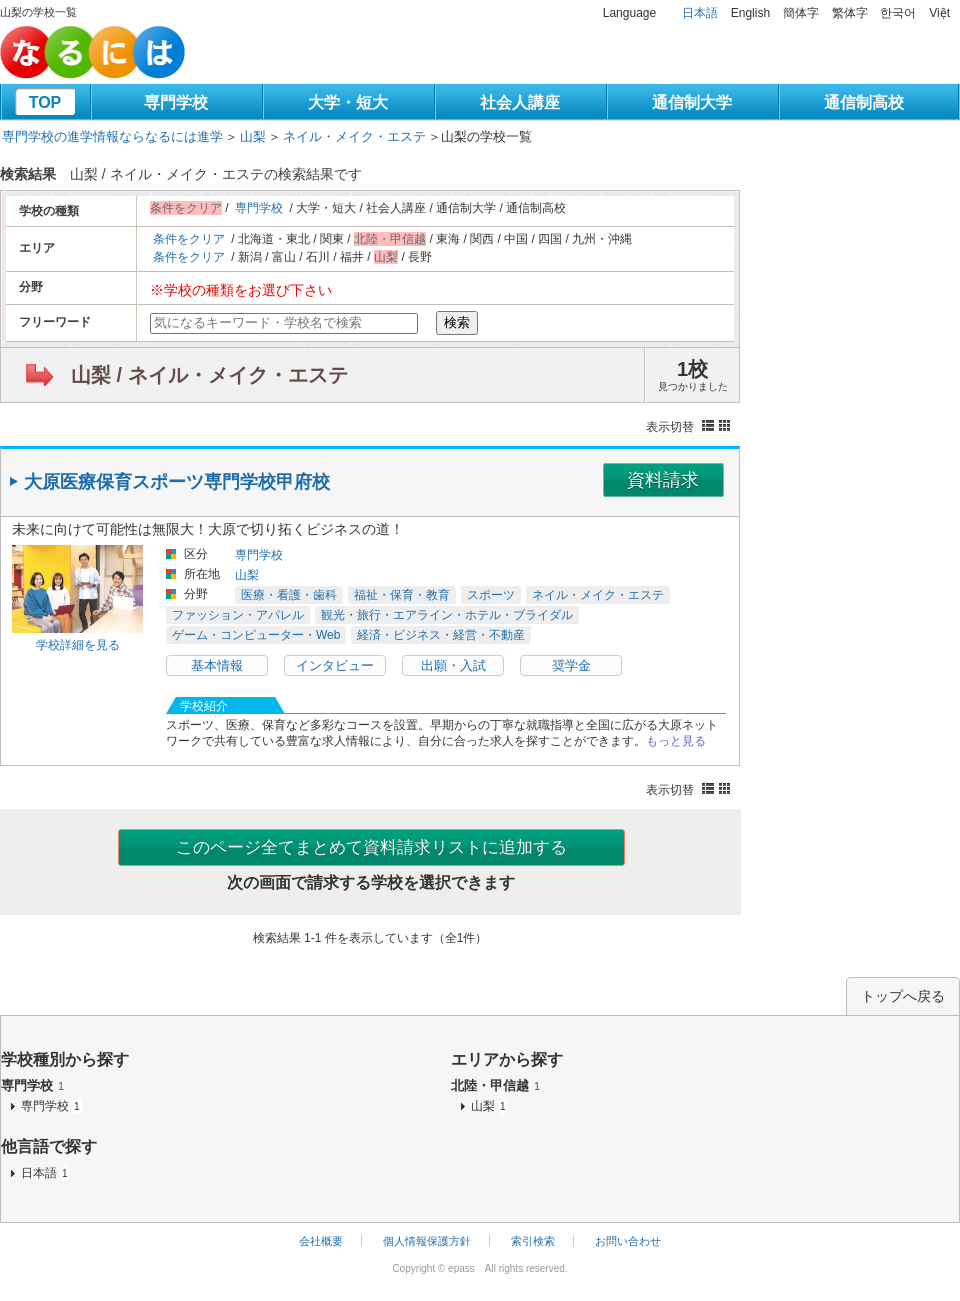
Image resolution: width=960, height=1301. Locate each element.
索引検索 (533, 1241)
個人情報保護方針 (427, 1241)
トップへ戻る (903, 996)
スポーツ (491, 595)
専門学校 (176, 102)
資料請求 (663, 480)
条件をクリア (189, 239)
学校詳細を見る (78, 645)
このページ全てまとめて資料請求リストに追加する (371, 847)
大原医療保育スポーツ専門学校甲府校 (177, 482)
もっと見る (676, 741)
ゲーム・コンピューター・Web (256, 635)
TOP (45, 102)
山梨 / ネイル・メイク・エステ (209, 375)
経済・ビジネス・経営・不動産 (441, 635)
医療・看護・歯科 (289, 595)
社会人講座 (520, 102)
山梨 (253, 136)
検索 (457, 322)
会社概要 (321, 1241)
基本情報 (217, 665)
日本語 (700, 13)
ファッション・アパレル (238, 615)
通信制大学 (692, 102)
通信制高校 (864, 102)
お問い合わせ (628, 1241)
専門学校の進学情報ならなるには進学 (112, 136)
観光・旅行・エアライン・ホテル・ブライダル (447, 615)
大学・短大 (348, 102)
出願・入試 (453, 665)
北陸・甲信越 (495, 1085)
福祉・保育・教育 (402, 595)
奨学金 (571, 665)
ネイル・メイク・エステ (354, 136)
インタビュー (335, 665)
